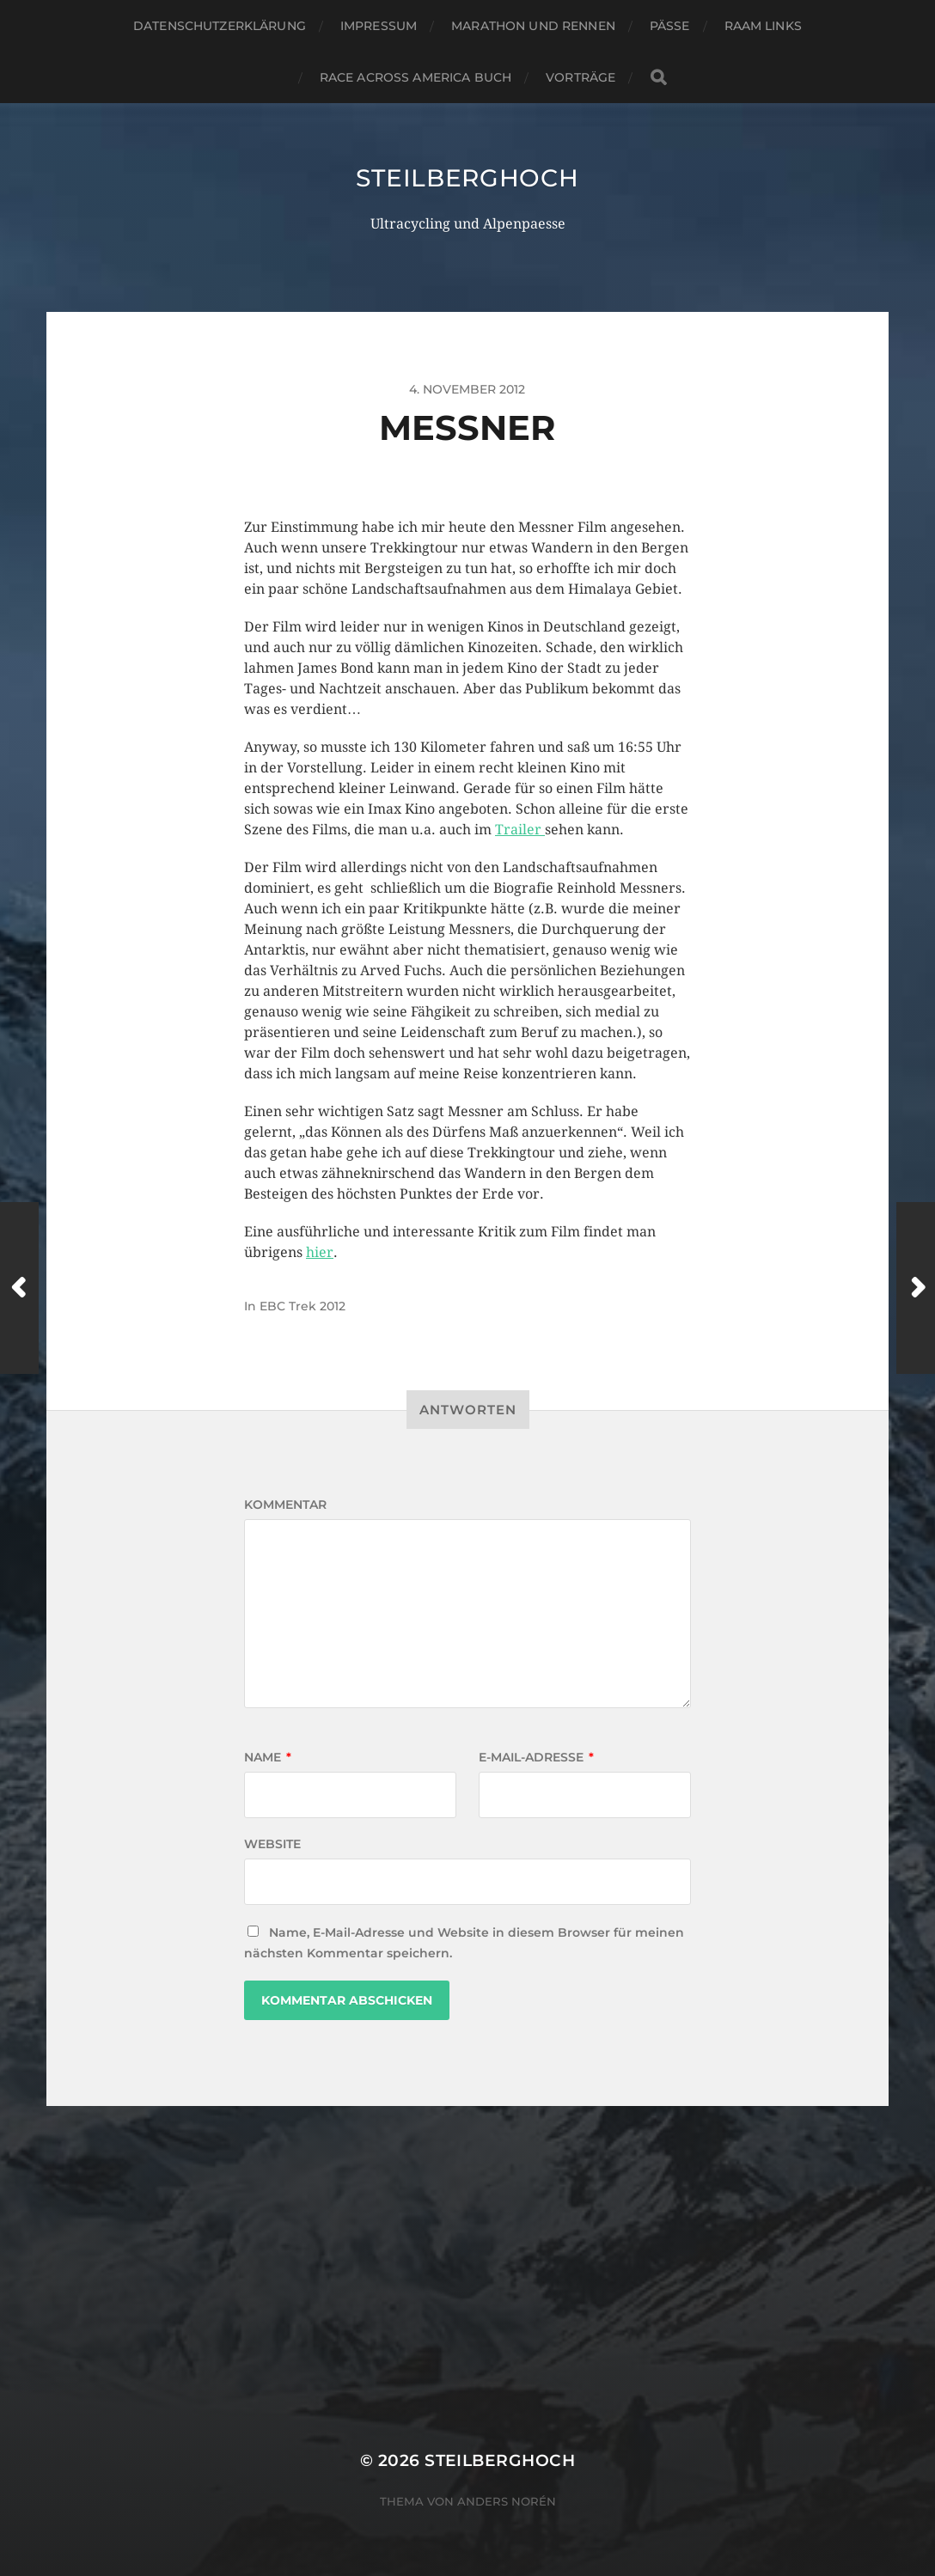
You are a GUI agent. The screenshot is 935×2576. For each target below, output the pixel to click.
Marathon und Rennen (533, 26)
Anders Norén (506, 2501)
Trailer (520, 829)
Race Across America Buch (415, 77)
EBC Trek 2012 (302, 1306)
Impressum (378, 26)
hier (319, 1252)
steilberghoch (467, 177)
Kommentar (285, 1504)
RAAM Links (763, 26)
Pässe (670, 26)
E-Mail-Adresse (536, 1757)
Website (272, 1844)
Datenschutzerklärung (219, 26)
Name (267, 1757)
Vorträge (580, 77)
